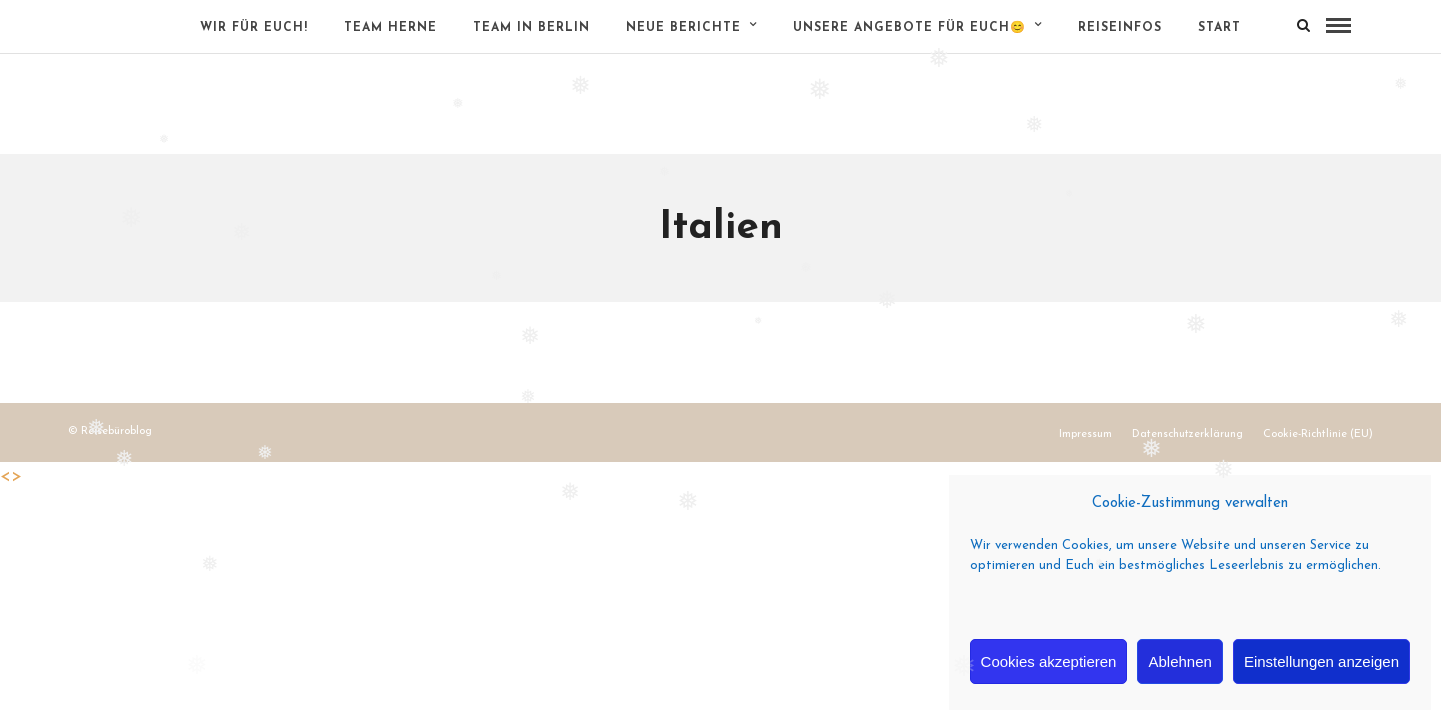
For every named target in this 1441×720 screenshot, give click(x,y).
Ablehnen (1179, 661)
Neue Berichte (683, 28)
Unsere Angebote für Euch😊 (909, 28)
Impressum (1085, 434)
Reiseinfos (1120, 28)
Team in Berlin (531, 28)
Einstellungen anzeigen (1321, 661)
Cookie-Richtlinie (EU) (1318, 434)
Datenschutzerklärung (1187, 434)
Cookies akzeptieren (1049, 661)
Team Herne (390, 28)
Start (1219, 28)
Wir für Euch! (254, 28)
